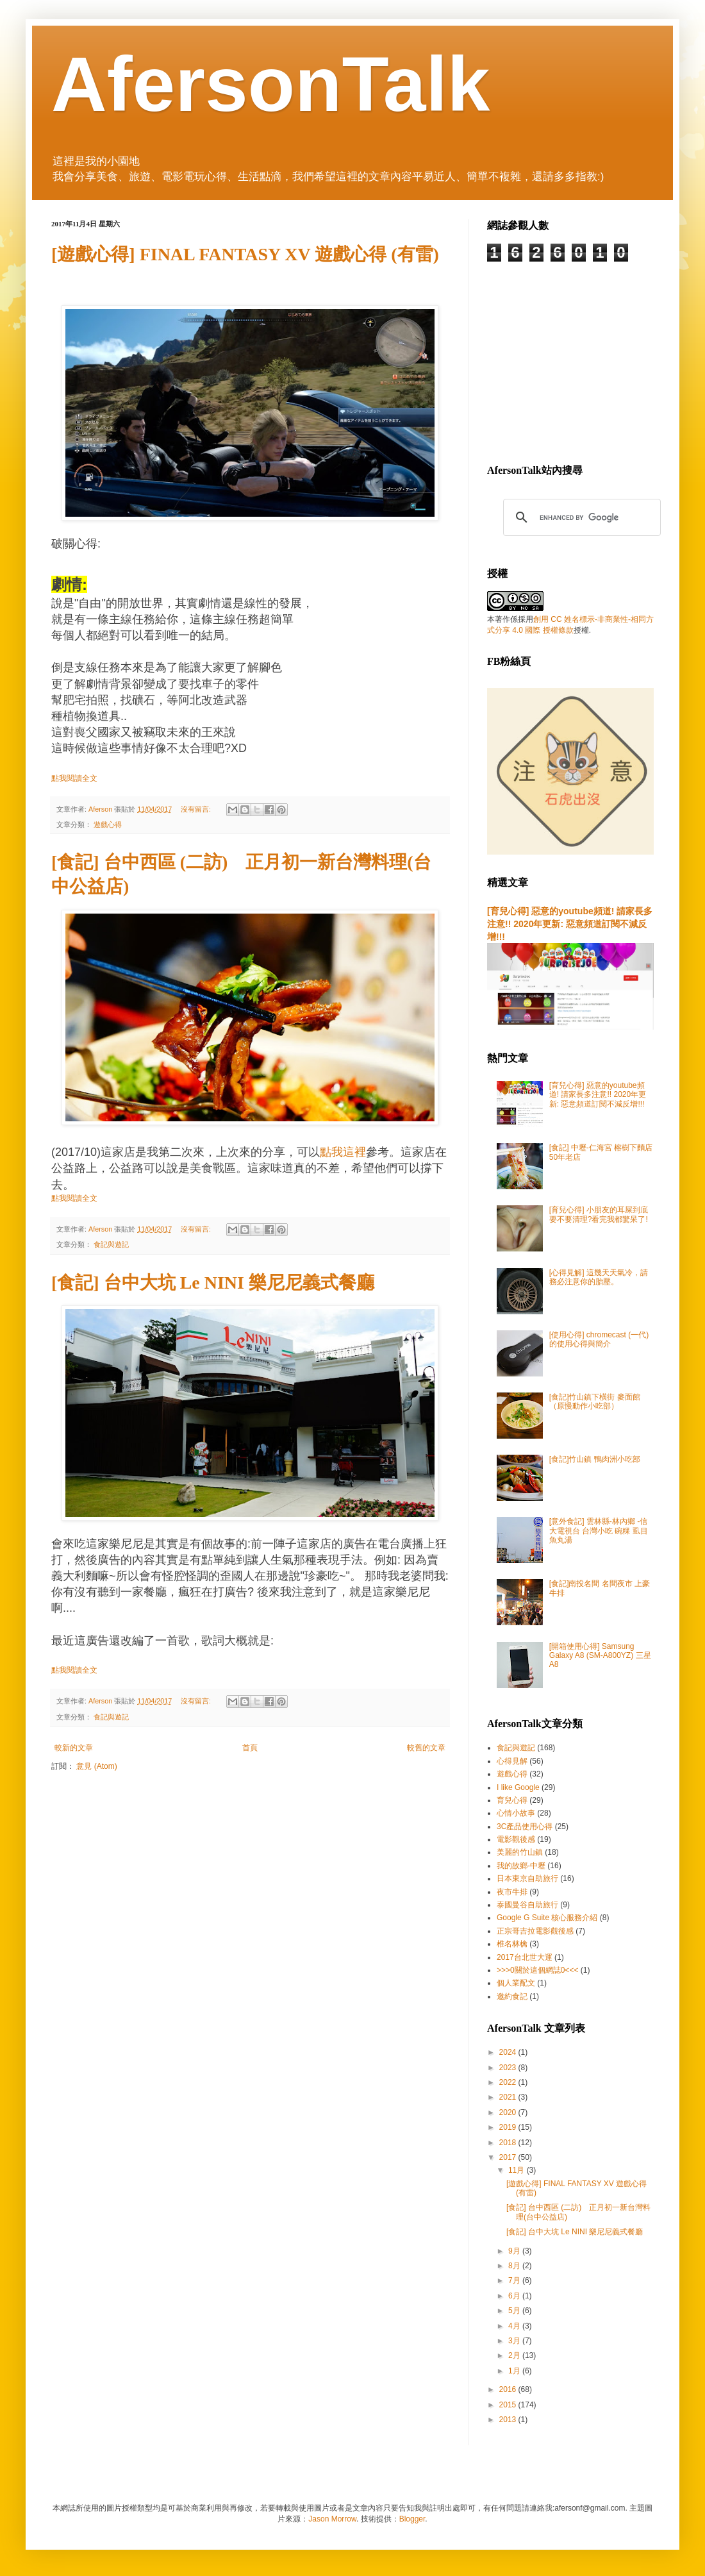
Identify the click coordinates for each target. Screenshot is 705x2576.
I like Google (518, 1787)
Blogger (412, 2518)
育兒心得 (512, 1800)
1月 (515, 2370)
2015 (508, 2404)
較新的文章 (73, 1747)
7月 (515, 2280)
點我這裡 (343, 1152)
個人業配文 (516, 1982)
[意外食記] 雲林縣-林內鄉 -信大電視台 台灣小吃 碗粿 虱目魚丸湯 (598, 1530)
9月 (515, 2250)
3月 (515, 2340)
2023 (508, 2067)
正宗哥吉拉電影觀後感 (535, 1931)
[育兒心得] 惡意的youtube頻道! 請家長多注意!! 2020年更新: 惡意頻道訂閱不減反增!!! (569, 923)
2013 (508, 2419)
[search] (580, 517)
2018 (508, 2142)
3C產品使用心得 (524, 1826)
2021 (508, 2097)
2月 (515, 2355)
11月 (517, 2170)
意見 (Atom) (96, 1766)
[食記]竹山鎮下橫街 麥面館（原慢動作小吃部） (594, 1401)
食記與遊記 (111, 1244)
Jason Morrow (332, 2518)
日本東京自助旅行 (527, 1878)
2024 (508, 2052)
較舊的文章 (426, 1747)
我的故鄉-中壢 (521, 1865)
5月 (515, 2310)
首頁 (250, 1747)
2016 (508, 2389)
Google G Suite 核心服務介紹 (547, 1917)
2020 (508, 2112)
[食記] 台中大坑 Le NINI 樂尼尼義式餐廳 (212, 1282)
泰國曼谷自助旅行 (527, 1904)
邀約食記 (512, 1996)
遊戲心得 (108, 824)
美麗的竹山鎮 (520, 1852)
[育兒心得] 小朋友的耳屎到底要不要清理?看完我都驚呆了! (598, 1214)
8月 (515, 2265)
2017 (508, 2157)
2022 (508, 2082)
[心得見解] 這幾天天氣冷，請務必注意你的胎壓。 (598, 1277)
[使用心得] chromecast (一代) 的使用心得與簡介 (599, 1339)
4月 (515, 2325)
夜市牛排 (512, 1891)
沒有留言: (197, 809)
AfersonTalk (270, 84)
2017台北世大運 (524, 1957)
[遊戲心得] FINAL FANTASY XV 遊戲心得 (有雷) (245, 254)
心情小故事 (516, 1813)
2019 (508, 2127)
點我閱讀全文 (74, 778)
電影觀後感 (516, 1839)
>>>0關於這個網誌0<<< (537, 1970)
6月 (515, 2295)
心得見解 (512, 1761)
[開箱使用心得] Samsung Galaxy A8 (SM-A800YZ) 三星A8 (600, 1655)
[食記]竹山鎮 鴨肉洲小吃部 (594, 1459)
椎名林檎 (512, 1943)
